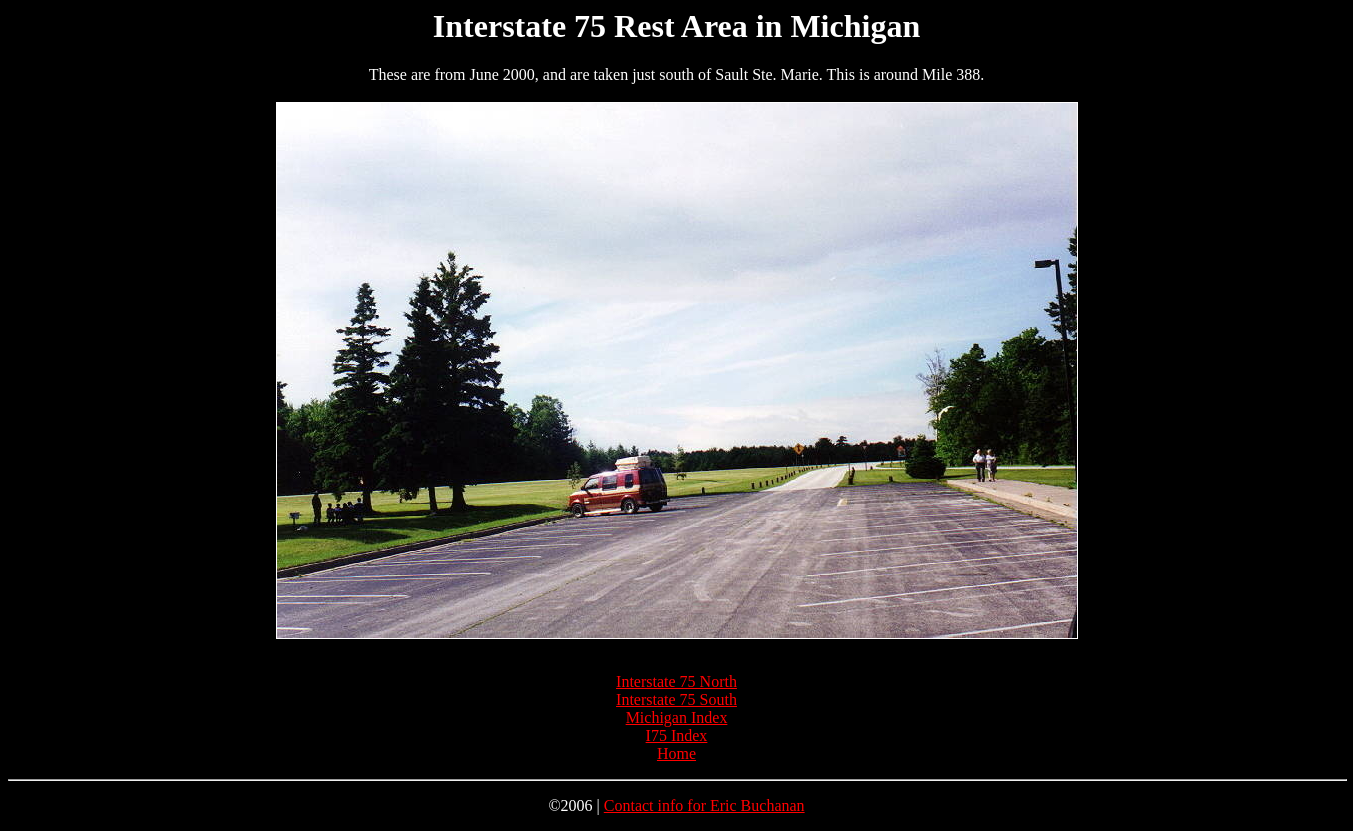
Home (676, 753)
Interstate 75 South (676, 699)
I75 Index (677, 735)
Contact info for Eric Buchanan (704, 805)
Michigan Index (677, 717)
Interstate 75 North (676, 681)
